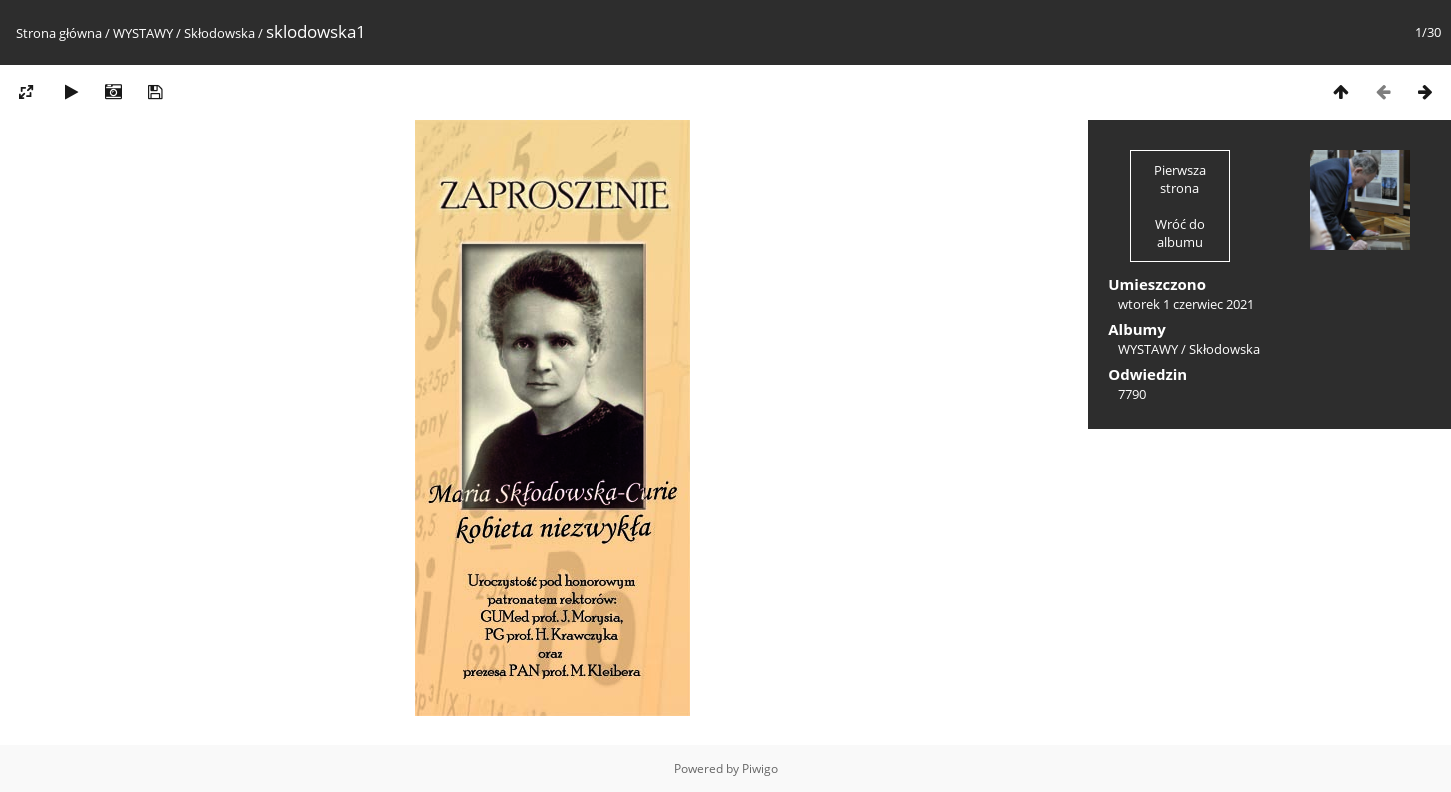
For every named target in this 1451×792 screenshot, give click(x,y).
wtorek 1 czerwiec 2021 (1186, 304)
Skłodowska (219, 33)
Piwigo (760, 768)
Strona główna (59, 33)
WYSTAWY (143, 33)
